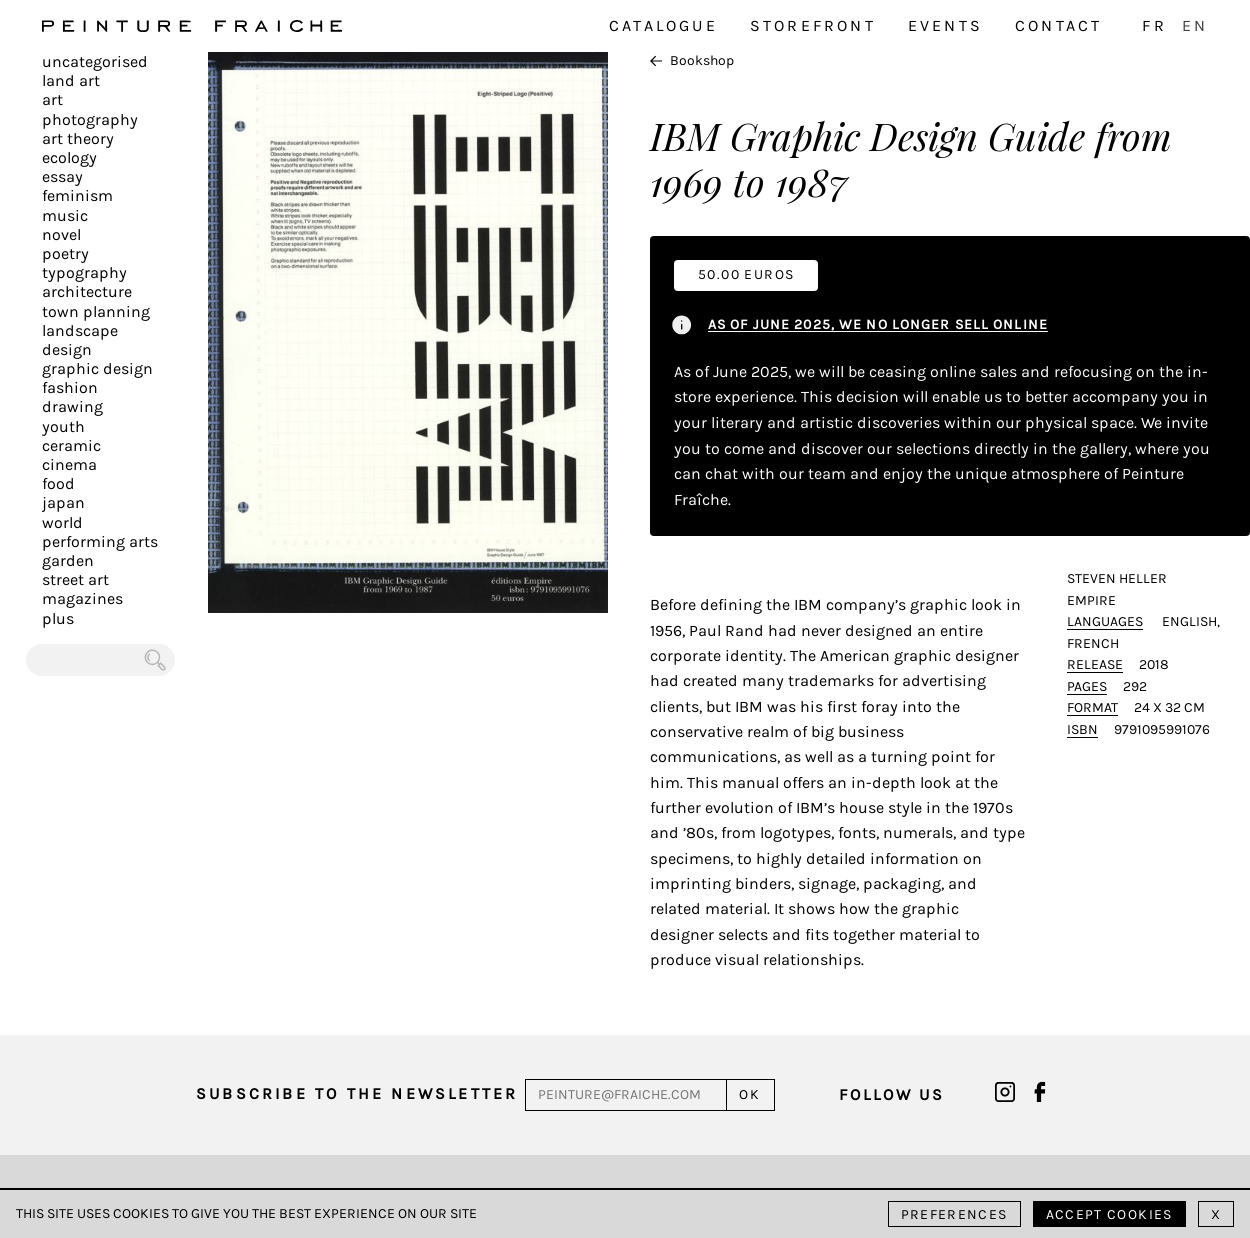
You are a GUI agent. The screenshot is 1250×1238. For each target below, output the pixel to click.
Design (67, 349)
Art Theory (78, 138)
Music (65, 215)
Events (945, 25)
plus (58, 618)
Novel (61, 234)
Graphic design (97, 368)
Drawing (72, 406)
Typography (84, 272)
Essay (62, 176)
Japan (63, 502)
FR (1154, 25)
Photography (90, 119)
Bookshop (692, 60)
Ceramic (71, 445)
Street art (75, 579)
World (62, 522)
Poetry (65, 253)
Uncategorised (95, 61)
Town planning (96, 311)
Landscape (80, 330)
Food (58, 483)
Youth (63, 426)
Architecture (87, 291)
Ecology (69, 157)
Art (52, 99)
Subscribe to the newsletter (357, 1093)
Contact (1058, 25)
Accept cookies (1109, 1214)
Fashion (70, 387)
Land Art (71, 80)
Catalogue (663, 25)
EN (1195, 25)
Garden (68, 560)
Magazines (82, 598)
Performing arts (100, 541)
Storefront (813, 25)
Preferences (954, 1214)
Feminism (77, 195)
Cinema (69, 464)
